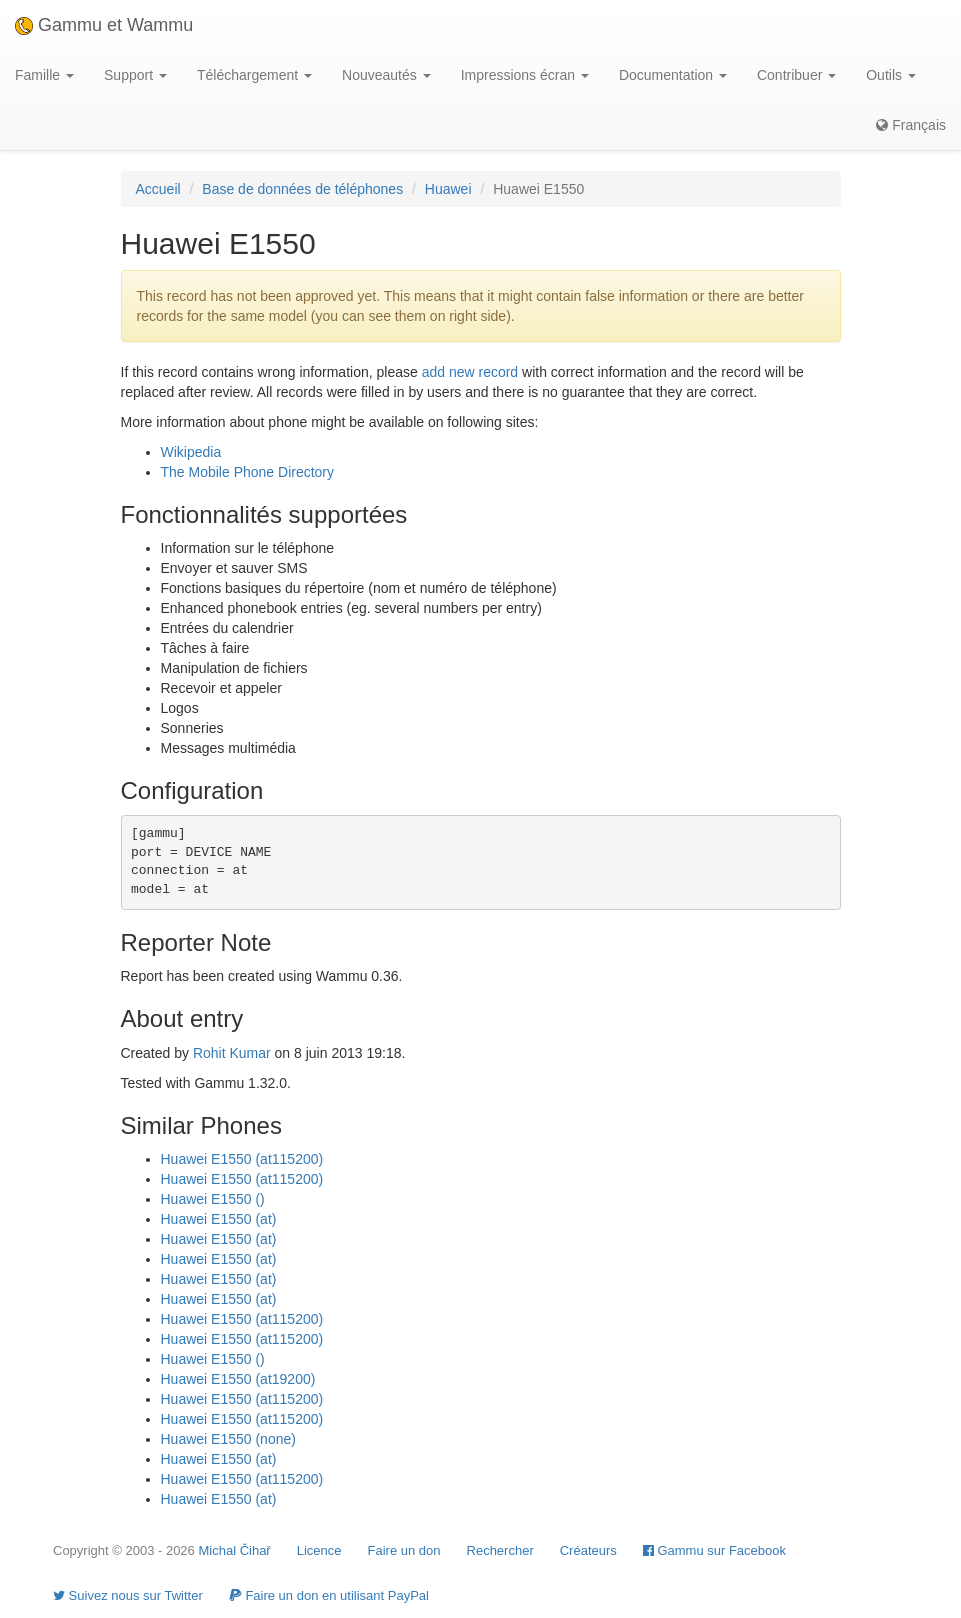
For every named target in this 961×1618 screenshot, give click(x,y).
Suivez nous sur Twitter (128, 1595)
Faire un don (404, 1550)
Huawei (448, 189)
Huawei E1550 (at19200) (238, 1379)
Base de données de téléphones (302, 189)
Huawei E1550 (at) (219, 1219)
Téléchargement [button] (254, 75)
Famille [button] (44, 75)
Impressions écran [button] (525, 75)
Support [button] (135, 75)
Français (911, 125)
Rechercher (500, 1550)
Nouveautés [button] (386, 75)
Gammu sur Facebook (714, 1550)
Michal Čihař (234, 1550)
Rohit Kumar (232, 1053)
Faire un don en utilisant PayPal (329, 1595)
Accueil (158, 189)
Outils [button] (891, 75)
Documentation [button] (673, 75)
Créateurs (588, 1550)
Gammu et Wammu (104, 25)
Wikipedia (191, 452)
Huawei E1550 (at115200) (242, 1159)
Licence (319, 1550)
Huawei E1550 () (213, 1199)
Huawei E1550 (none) (228, 1439)
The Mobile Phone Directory (248, 472)
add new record (470, 372)
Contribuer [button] (796, 75)
